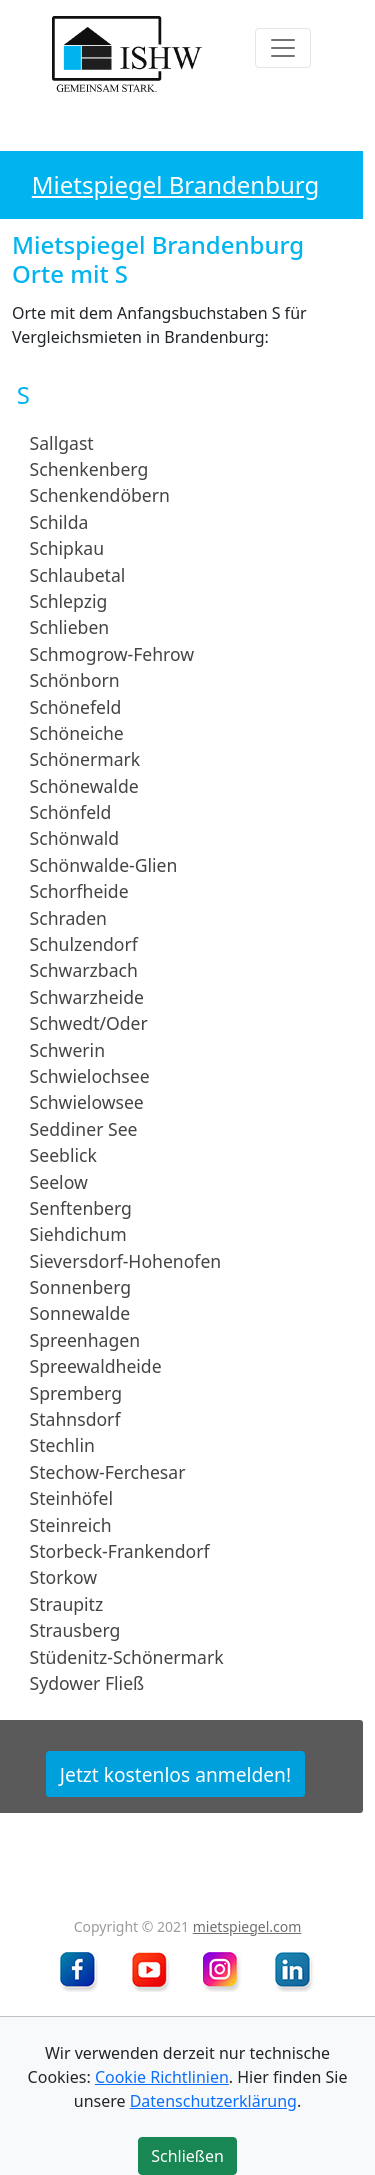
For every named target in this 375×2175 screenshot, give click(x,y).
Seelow (59, 1181)
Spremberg (76, 1392)
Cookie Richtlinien (162, 2077)
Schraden (68, 917)
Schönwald (75, 838)
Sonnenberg (81, 1287)
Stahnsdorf (75, 1419)
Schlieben (70, 627)
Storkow (63, 1577)
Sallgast (62, 442)
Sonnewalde (80, 1313)
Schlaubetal (78, 574)
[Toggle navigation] (283, 48)
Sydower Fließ (87, 1683)
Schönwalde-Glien (104, 865)
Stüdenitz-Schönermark (127, 1656)
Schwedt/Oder (89, 1023)
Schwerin (67, 1049)
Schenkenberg (89, 469)
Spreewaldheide (96, 1366)
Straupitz (67, 1604)
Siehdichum (78, 1234)
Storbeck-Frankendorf (120, 1551)
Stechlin (62, 1445)
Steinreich (71, 1524)
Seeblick (63, 1155)
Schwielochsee (90, 1076)
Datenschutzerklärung (213, 2101)
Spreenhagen (85, 1340)
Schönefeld (76, 706)
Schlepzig (69, 601)
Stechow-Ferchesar (108, 1472)
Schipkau (67, 548)
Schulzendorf (84, 944)
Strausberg (75, 1630)
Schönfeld (71, 812)
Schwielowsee (87, 1102)
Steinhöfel (71, 1498)
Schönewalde (84, 785)
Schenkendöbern (100, 495)
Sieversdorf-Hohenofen (126, 1261)
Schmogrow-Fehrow (112, 654)
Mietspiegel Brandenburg (175, 184)
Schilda (59, 522)
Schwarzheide (87, 997)
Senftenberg (81, 1208)
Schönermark (85, 759)
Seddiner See (84, 1129)
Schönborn (75, 680)
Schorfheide (79, 891)
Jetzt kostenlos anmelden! (175, 1773)
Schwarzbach (84, 970)
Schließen (187, 2156)
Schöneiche (77, 733)
